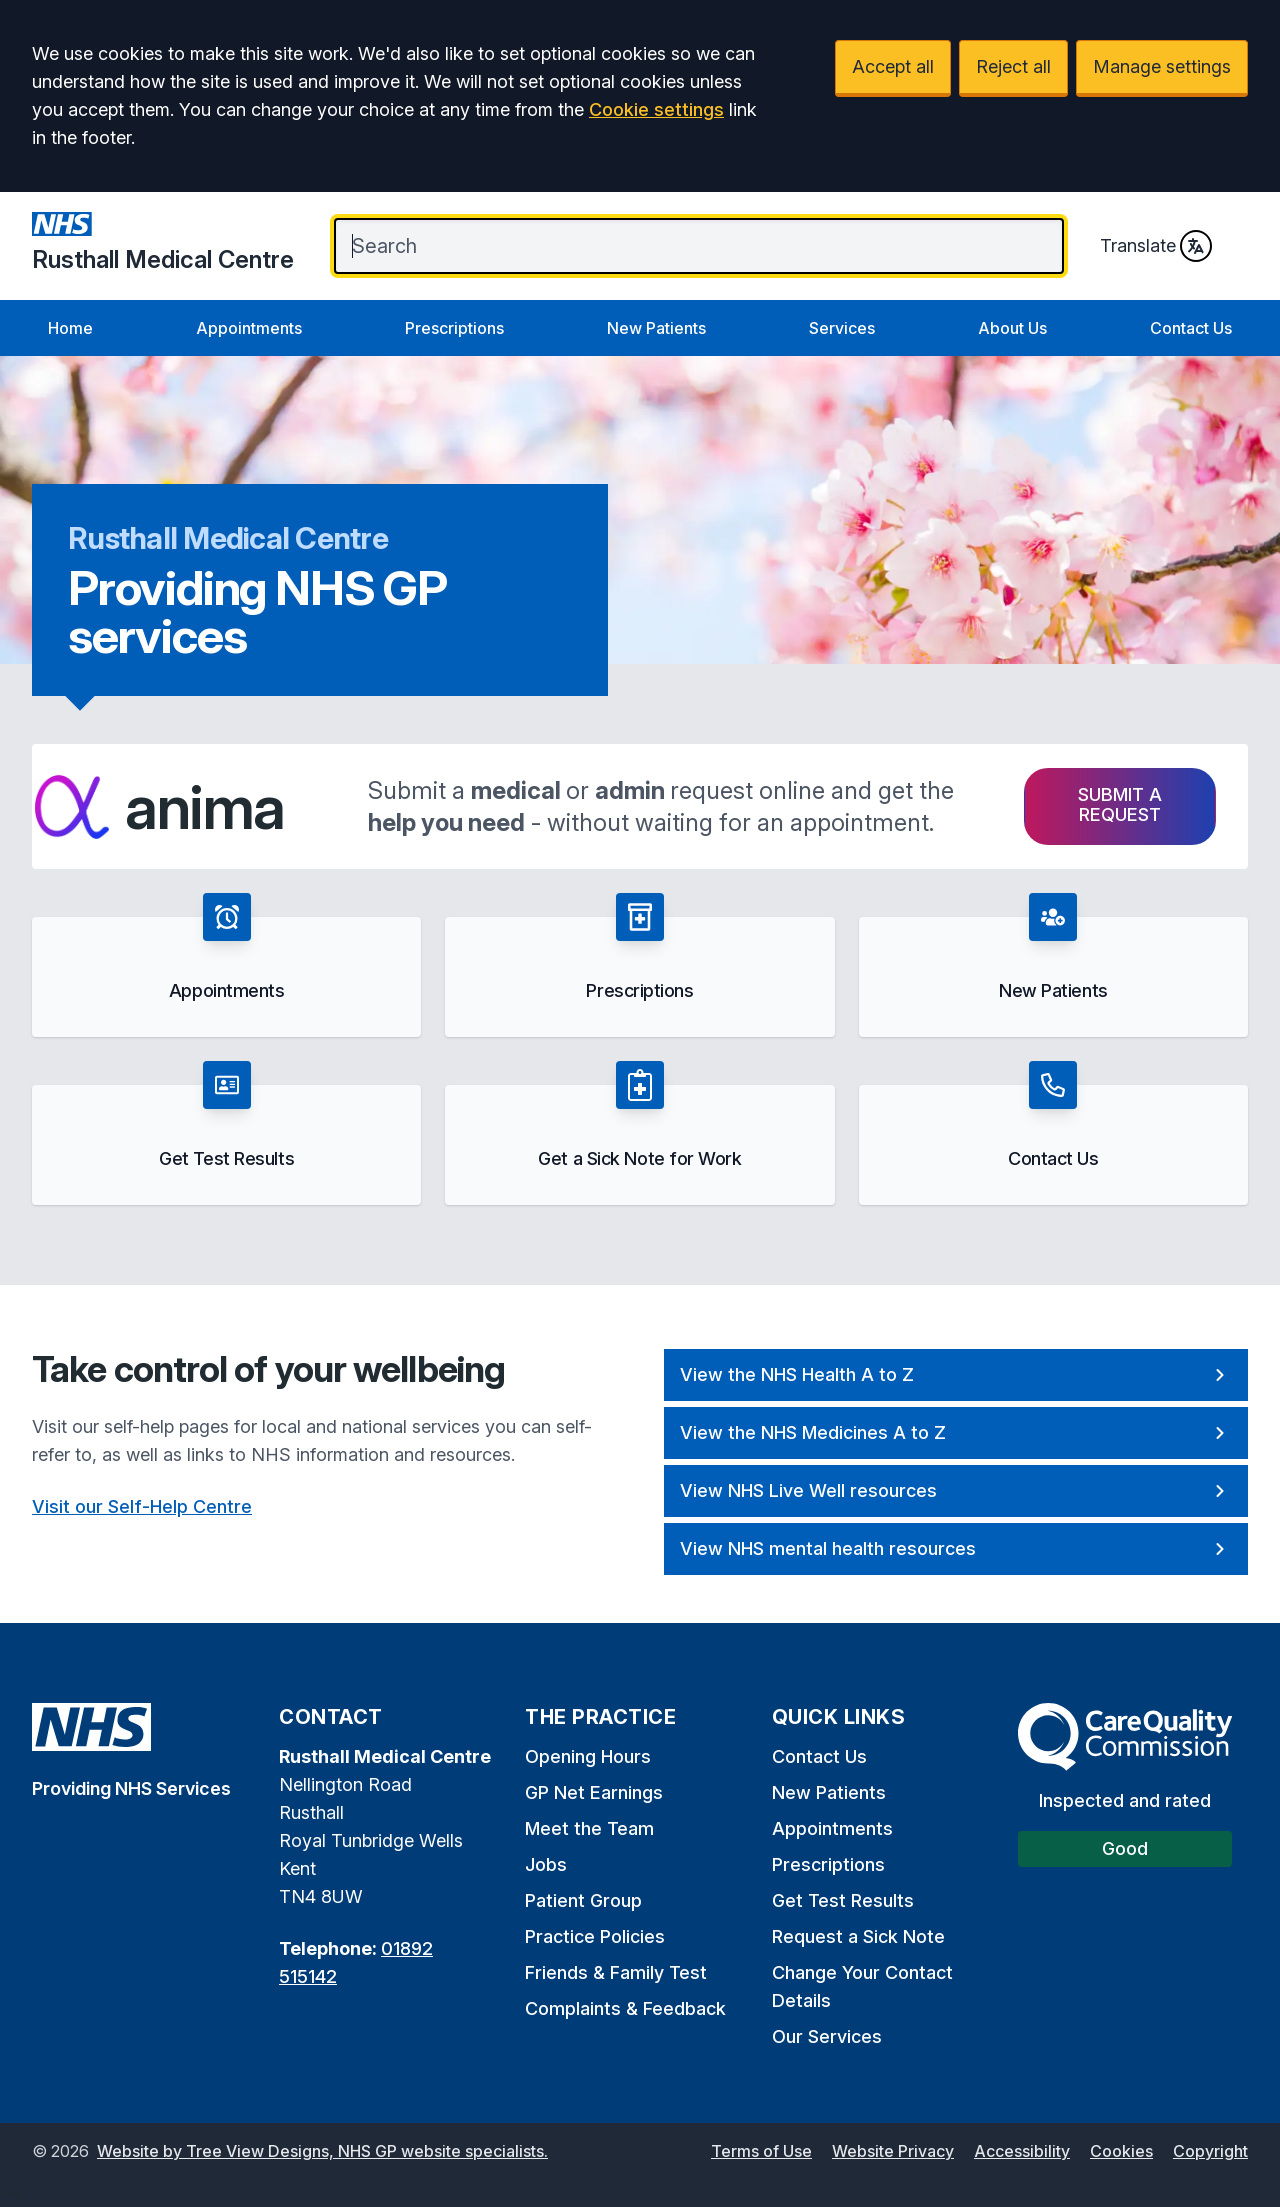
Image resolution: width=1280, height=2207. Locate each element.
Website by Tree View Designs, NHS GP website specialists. (322, 2151)
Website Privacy (893, 2151)
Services (842, 328)
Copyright (1210, 2151)
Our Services (827, 2036)
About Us (1012, 328)
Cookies (1121, 2151)
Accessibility (1022, 2151)
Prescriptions (454, 328)
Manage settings (1162, 66)
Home (70, 328)
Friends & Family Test (616, 1972)
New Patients (656, 328)
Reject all (1013, 66)
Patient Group (583, 1900)
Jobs (546, 1864)
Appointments (249, 328)
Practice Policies (595, 1936)
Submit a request (1120, 804)
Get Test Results (843, 1900)
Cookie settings (656, 109)
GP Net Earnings (594, 1792)
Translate (1156, 246)
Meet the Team (589, 1828)
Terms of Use (761, 2151)
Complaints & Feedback (625, 2008)
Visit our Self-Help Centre (142, 1506)
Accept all (893, 66)
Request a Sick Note (858, 1936)
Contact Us (1191, 328)
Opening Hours (588, 1756)
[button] (226, 965)
